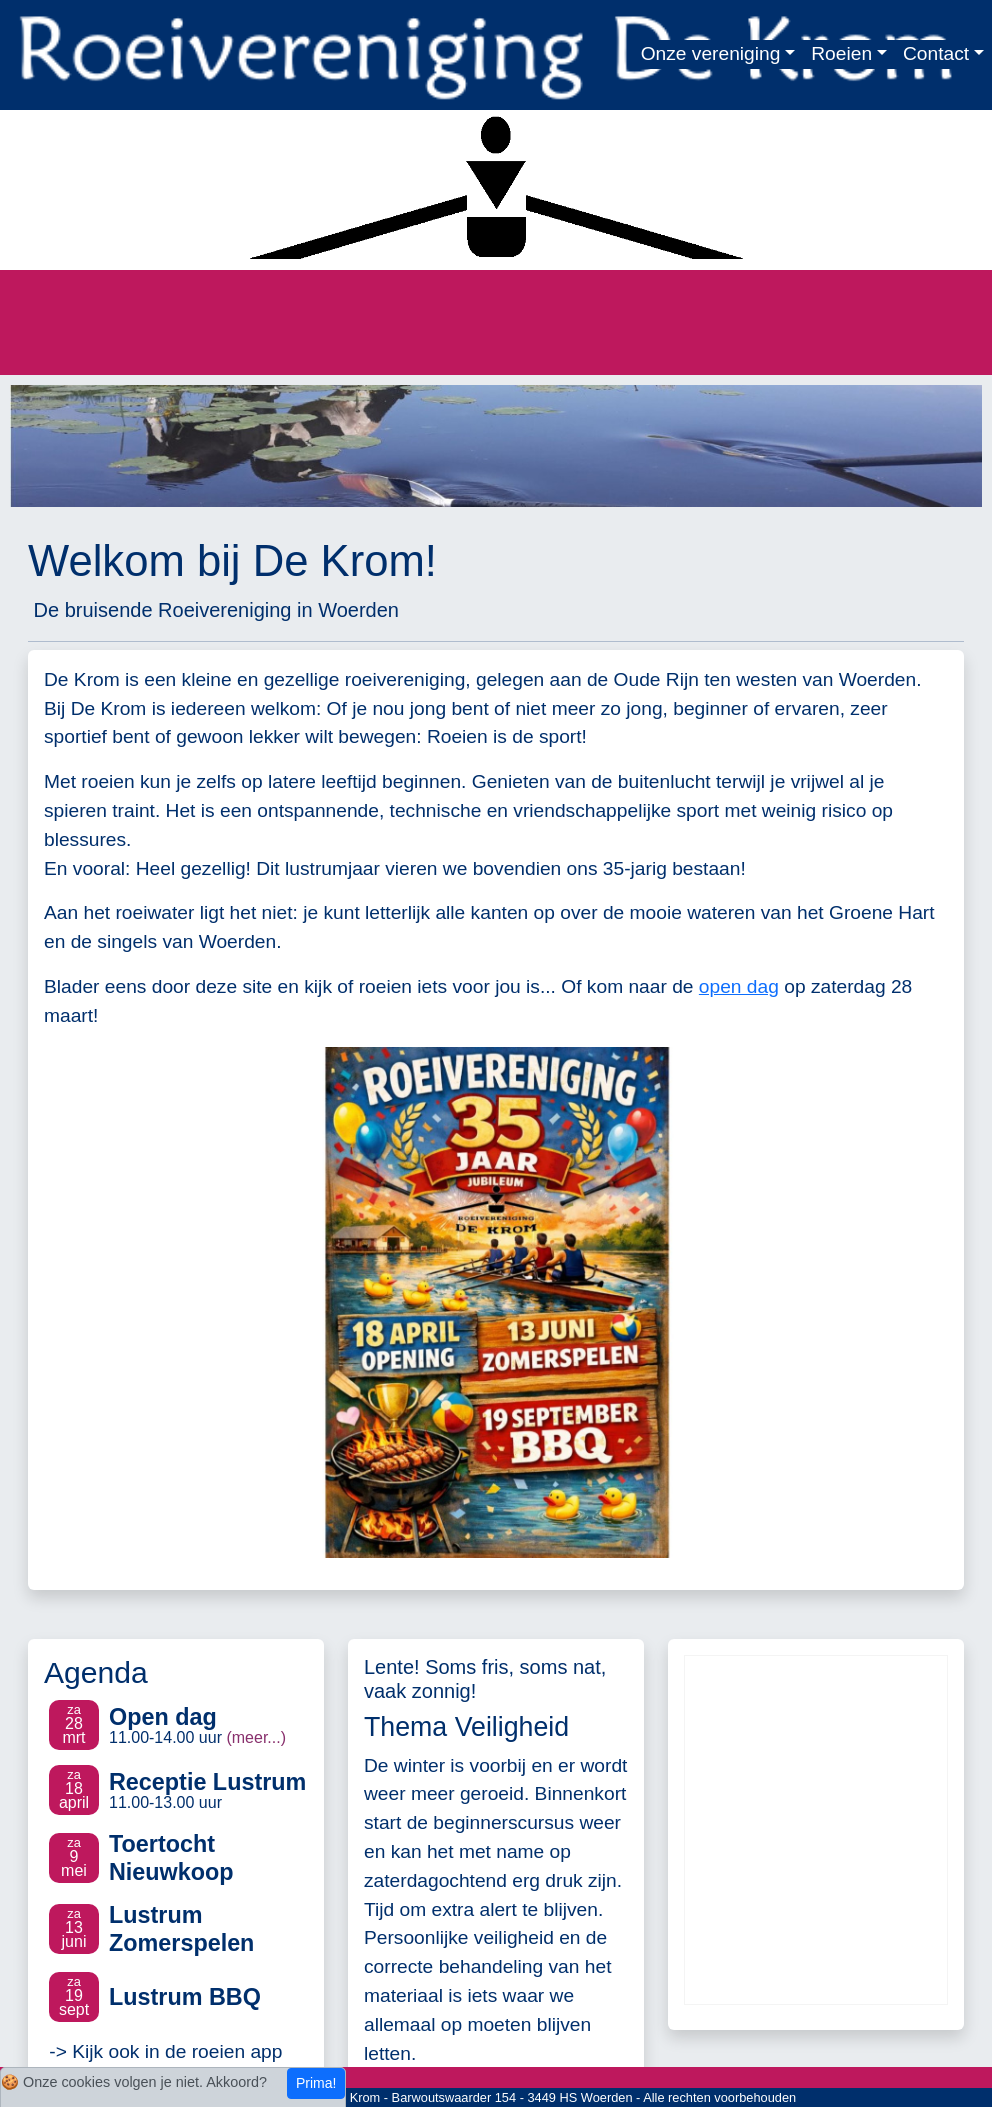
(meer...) (256, 1737)
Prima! (316, 2083)
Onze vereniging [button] (711, 53)
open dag (739, 986)
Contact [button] (936, 53)
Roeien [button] (841, 53)
